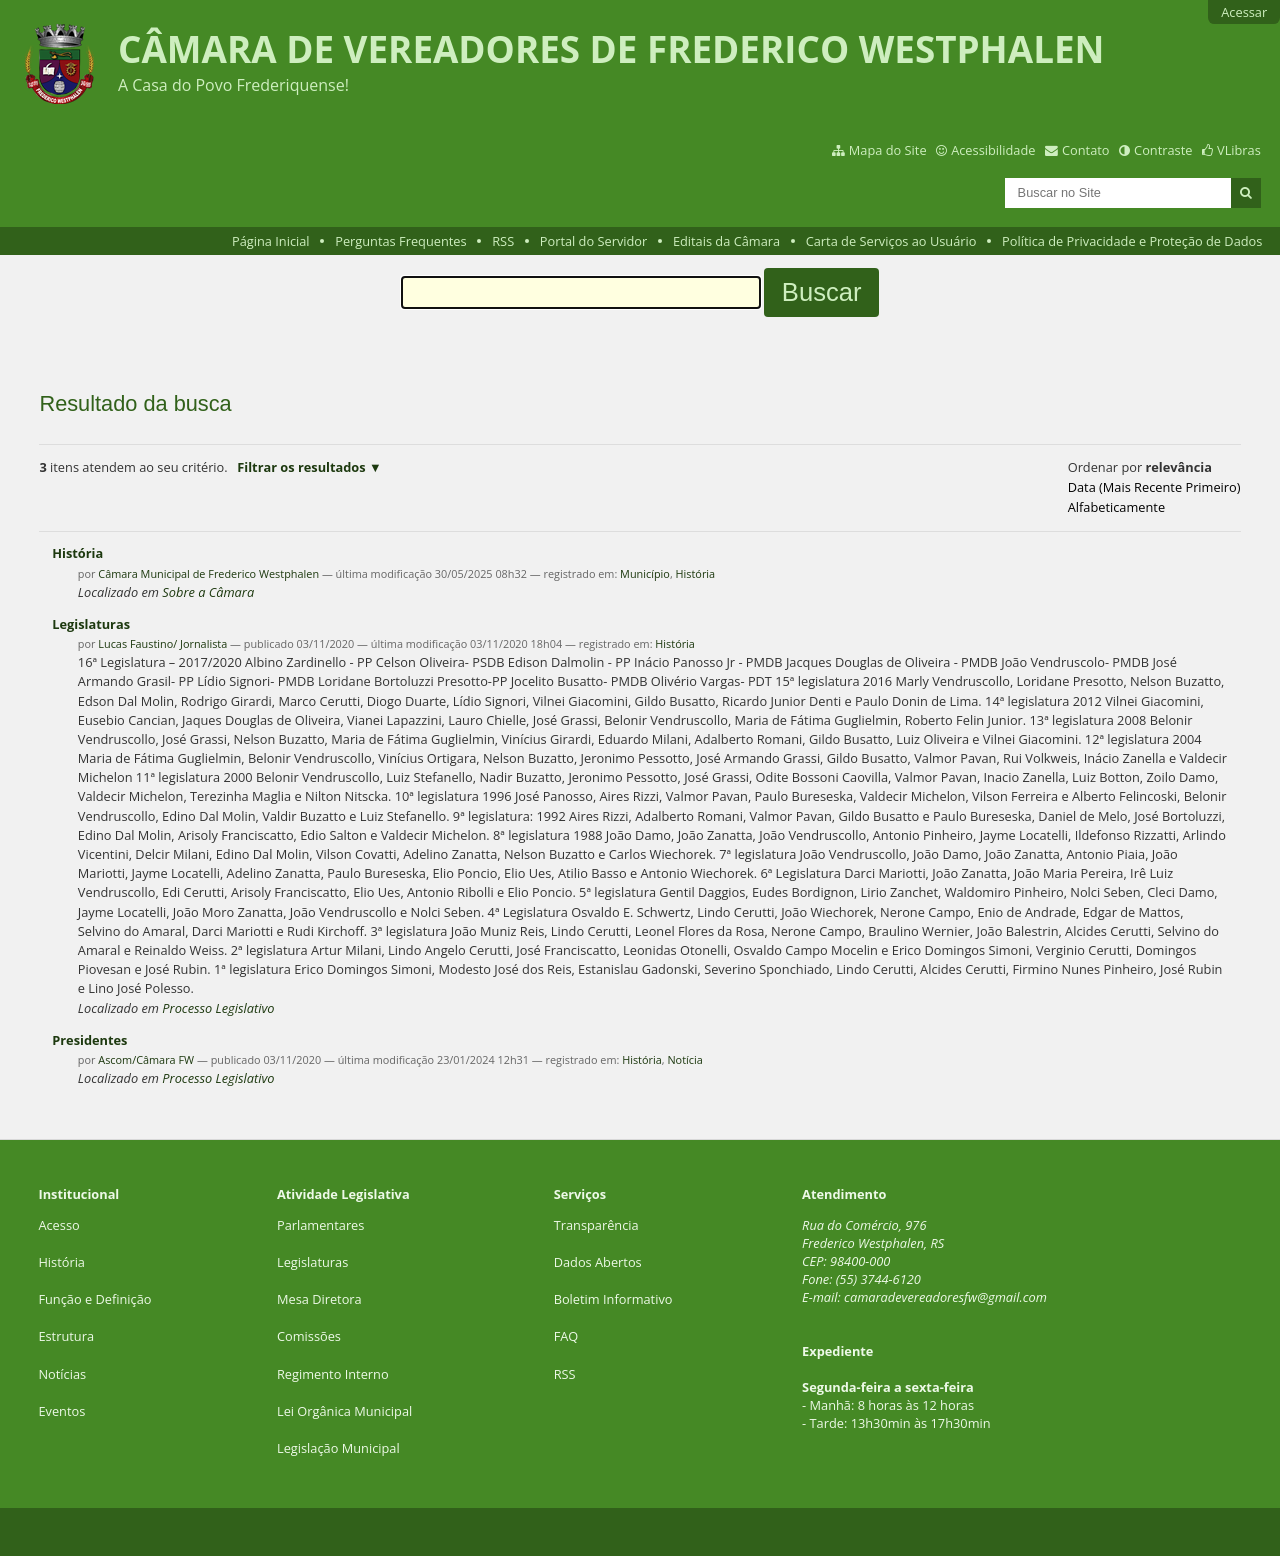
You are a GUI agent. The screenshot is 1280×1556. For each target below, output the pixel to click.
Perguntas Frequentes (400, 241)
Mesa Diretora (319, 1299)
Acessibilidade (993, 150)
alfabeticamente (1116, 507)
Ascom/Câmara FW (146, 1059)
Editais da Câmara (726, 241)
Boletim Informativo (613, 1299)
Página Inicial (271, 241)
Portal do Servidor (594, 241)
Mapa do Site (888, 150)
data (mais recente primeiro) (1154, 487)
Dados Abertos (598, 1262)
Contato (1086, 150)
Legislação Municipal (338, 1448)
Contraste (1163, 150)
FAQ (566, 1336)
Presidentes (89, 1040)
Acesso (58, 1225)
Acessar (1244, 12)
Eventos (61, 1411)
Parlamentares (320, 1225)
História (77, 553)
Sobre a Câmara (208, 592)
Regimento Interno (333, 1374)
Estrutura (66, 1336)
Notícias (62, 1374)
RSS (503, 241)
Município (645, 573)
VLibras (1239, 150)
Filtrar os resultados (301, 467)
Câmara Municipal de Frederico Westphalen (208, 573)
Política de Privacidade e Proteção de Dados (1132, 241)
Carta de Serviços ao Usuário (891, 241)
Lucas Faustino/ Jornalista (162, 643)
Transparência (596, 1225)
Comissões (309, 1336)
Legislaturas (91, 624)
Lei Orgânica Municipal (344, 1411)
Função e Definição (94, 1299)
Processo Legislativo (218, 1008)
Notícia (684, 1059)
